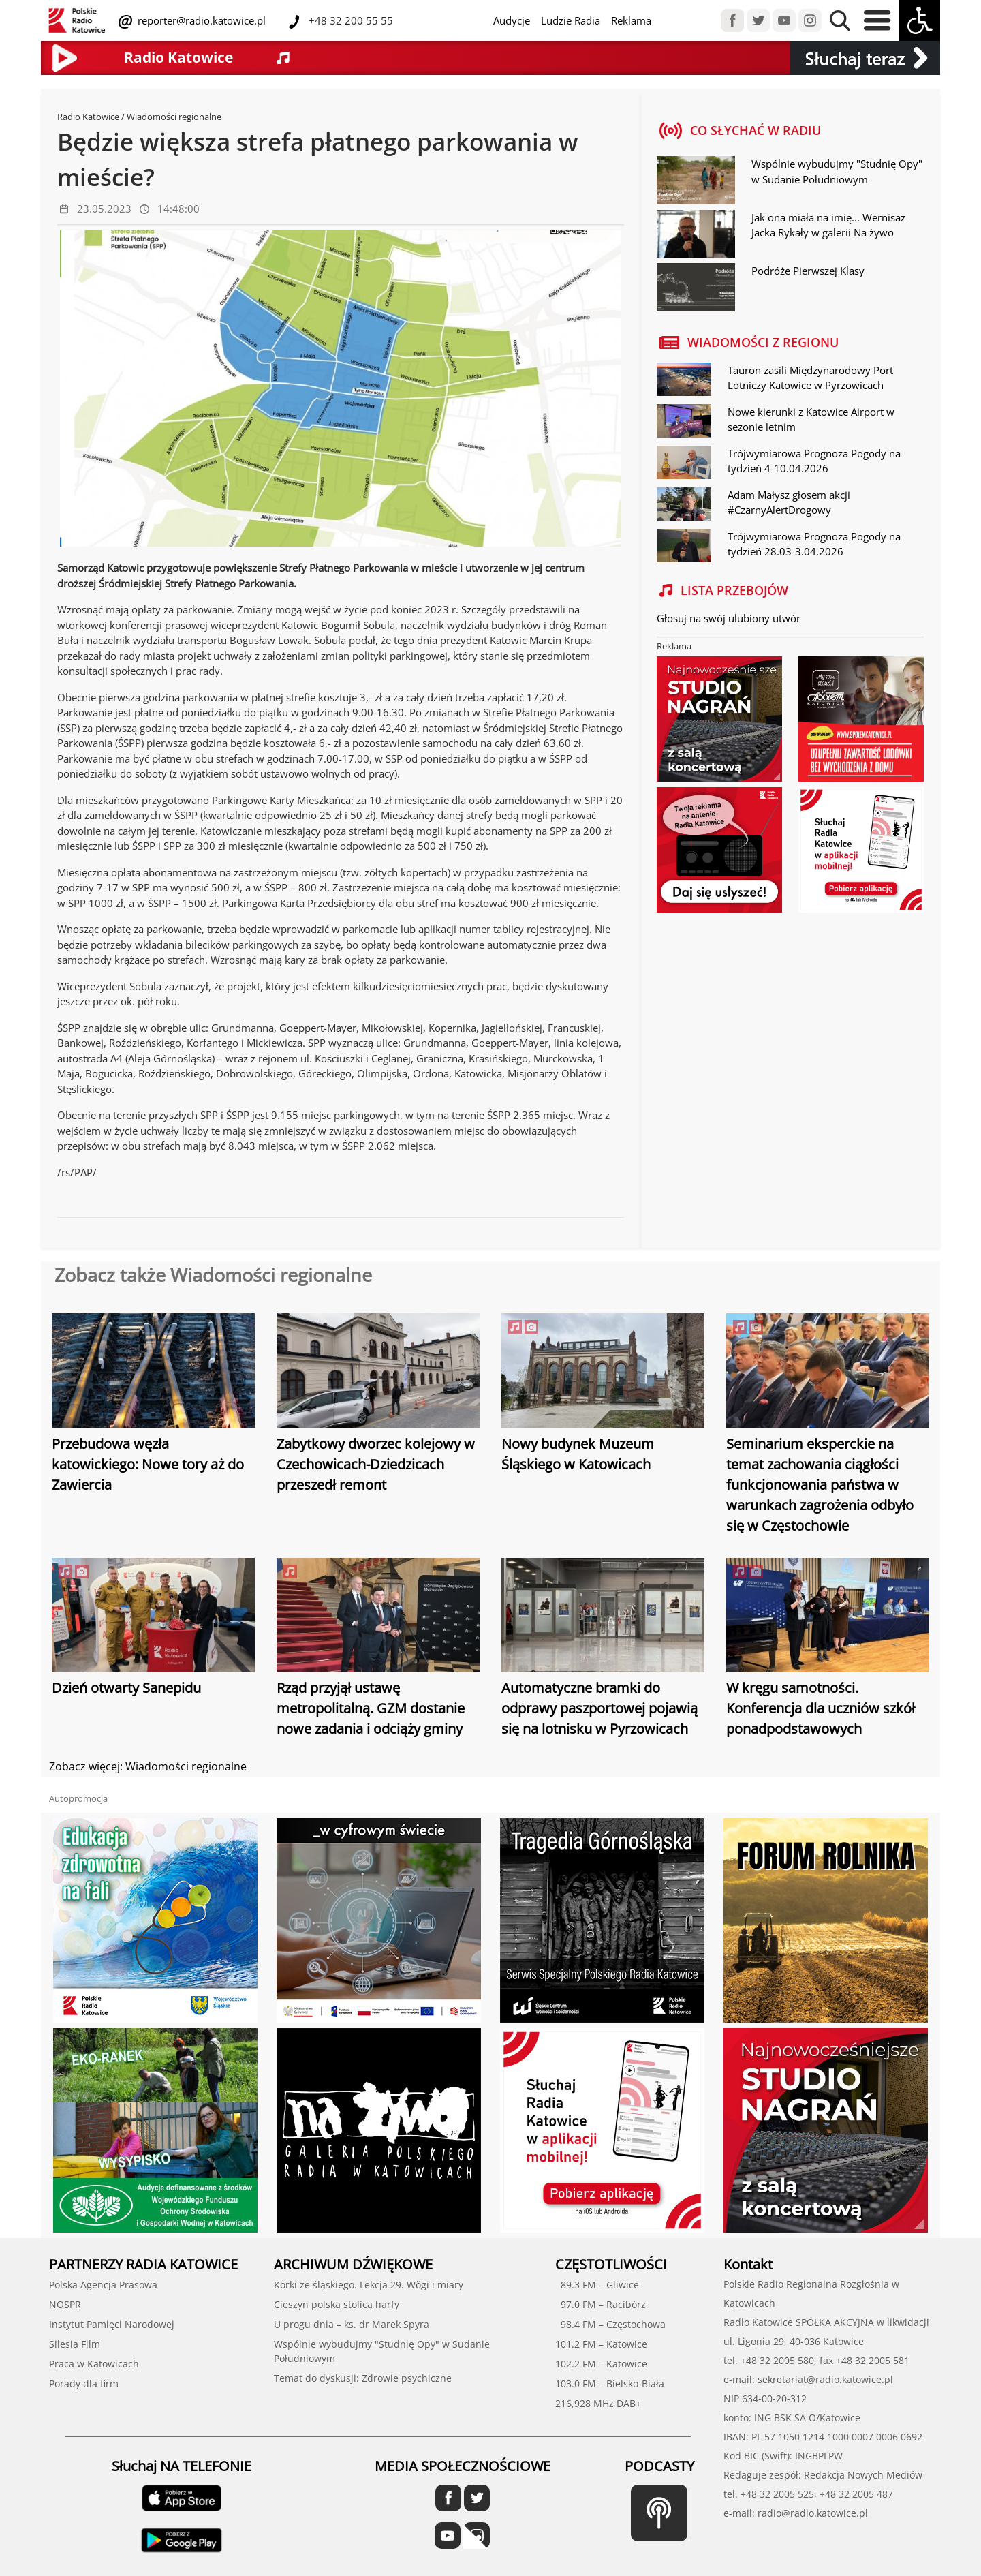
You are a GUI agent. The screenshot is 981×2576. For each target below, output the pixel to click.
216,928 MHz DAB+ (598, 2403)
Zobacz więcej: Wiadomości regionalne (148, 1766)
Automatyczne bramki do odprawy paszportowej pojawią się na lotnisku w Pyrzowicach (599, 1708)
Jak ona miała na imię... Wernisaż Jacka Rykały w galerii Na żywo (828, 225)
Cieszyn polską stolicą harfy (336, 2304)
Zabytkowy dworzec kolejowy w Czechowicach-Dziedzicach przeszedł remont (376, 1464)
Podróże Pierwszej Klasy (808, 270)
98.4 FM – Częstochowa (610, 2324)
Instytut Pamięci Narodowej (111, 2324)
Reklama (631, 20)
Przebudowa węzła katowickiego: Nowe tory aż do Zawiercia (148, 1464)
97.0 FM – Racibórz (600, 2304)
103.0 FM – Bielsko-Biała (609, 2383)
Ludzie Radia (570, 20)
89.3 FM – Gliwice (597, 2284)
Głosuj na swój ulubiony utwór (728, 618)
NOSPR (65, 2304)
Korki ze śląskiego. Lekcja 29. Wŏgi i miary (368, 2284)
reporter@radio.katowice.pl (200, 20)
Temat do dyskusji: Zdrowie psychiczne (363, 2378)
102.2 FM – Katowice (601, 2363)
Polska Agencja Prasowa (103, 2284)
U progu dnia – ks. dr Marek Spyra (351, 2324)
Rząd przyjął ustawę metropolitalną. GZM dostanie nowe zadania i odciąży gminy (371, 1708)
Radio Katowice (88, 116)
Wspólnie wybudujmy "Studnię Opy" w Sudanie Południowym (836, 171)
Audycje (511, 20)
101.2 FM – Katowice (601, 2343)
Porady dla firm (84, 2383)
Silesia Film (74, 2343)
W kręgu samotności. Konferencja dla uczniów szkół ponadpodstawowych (820, 1708)
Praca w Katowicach (94, 2363)
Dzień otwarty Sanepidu (126, 1687)
